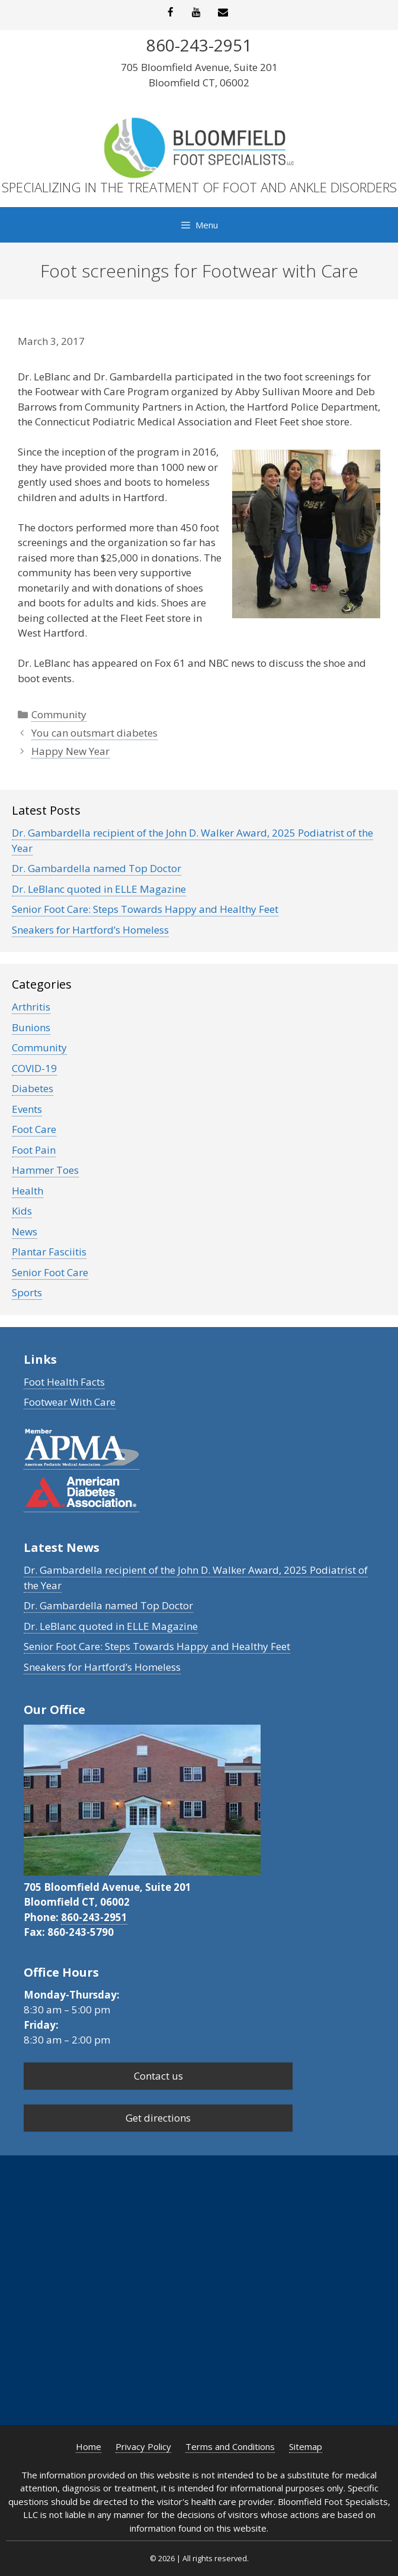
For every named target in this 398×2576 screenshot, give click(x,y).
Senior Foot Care (50, 1272)
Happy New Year (70, 751)
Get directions (158, 2118)
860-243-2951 (94, 1917)
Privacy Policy (143, 2446)
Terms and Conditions (230, 2446)
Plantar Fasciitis (49, 1251)
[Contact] (222, 13)
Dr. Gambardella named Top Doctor (96, 868)
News (24, 1231)
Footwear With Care (69, 1402)
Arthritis (31, 1006)
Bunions (31, 1027)
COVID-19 (34, 1068)
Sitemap (305, 2446)
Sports (27, 1292)
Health (27, 1190)
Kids (22, 1211)
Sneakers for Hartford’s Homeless (90, 930)
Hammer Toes (45, 1170)
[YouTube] (196, 13)
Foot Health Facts (64, 1382)
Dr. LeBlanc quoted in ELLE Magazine (99, 889)
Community (58, 714)
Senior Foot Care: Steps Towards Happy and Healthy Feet (145, 909)
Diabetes (32, 1088)
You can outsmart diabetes (94, 733)
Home (88, 2446)
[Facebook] (170, 13)
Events (27, 1109)
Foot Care (34, 1129)
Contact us (158, 2076)
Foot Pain (34, 1150)
